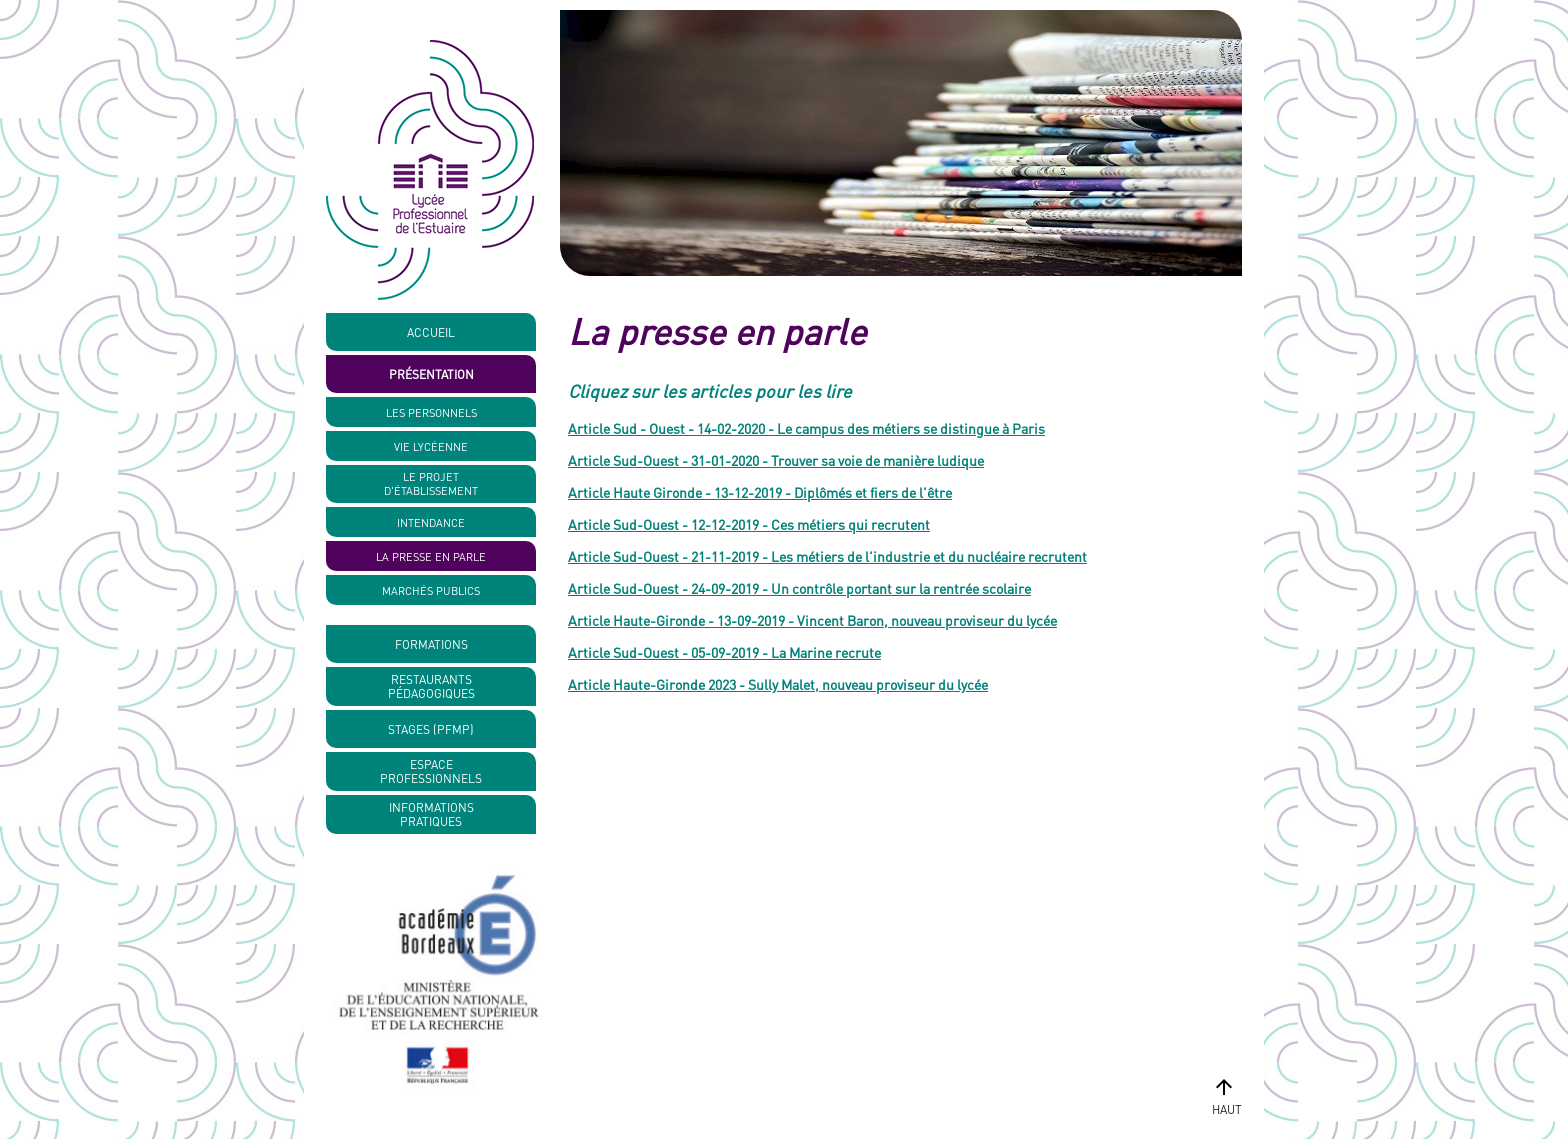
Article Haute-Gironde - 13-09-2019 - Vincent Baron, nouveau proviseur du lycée (812, 620)
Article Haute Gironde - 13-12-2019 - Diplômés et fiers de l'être (760, 492)
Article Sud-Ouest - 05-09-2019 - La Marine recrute (724, 652)
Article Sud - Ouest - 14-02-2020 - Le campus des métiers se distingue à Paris (806, 428)
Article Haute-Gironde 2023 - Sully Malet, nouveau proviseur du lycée (778, 684)
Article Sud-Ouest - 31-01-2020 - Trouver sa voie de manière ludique (776, 460)
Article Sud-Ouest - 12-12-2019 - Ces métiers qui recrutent (749, 524)
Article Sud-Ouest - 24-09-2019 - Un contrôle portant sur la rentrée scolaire (799, 588)
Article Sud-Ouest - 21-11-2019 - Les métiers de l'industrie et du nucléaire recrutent (827, 556)
